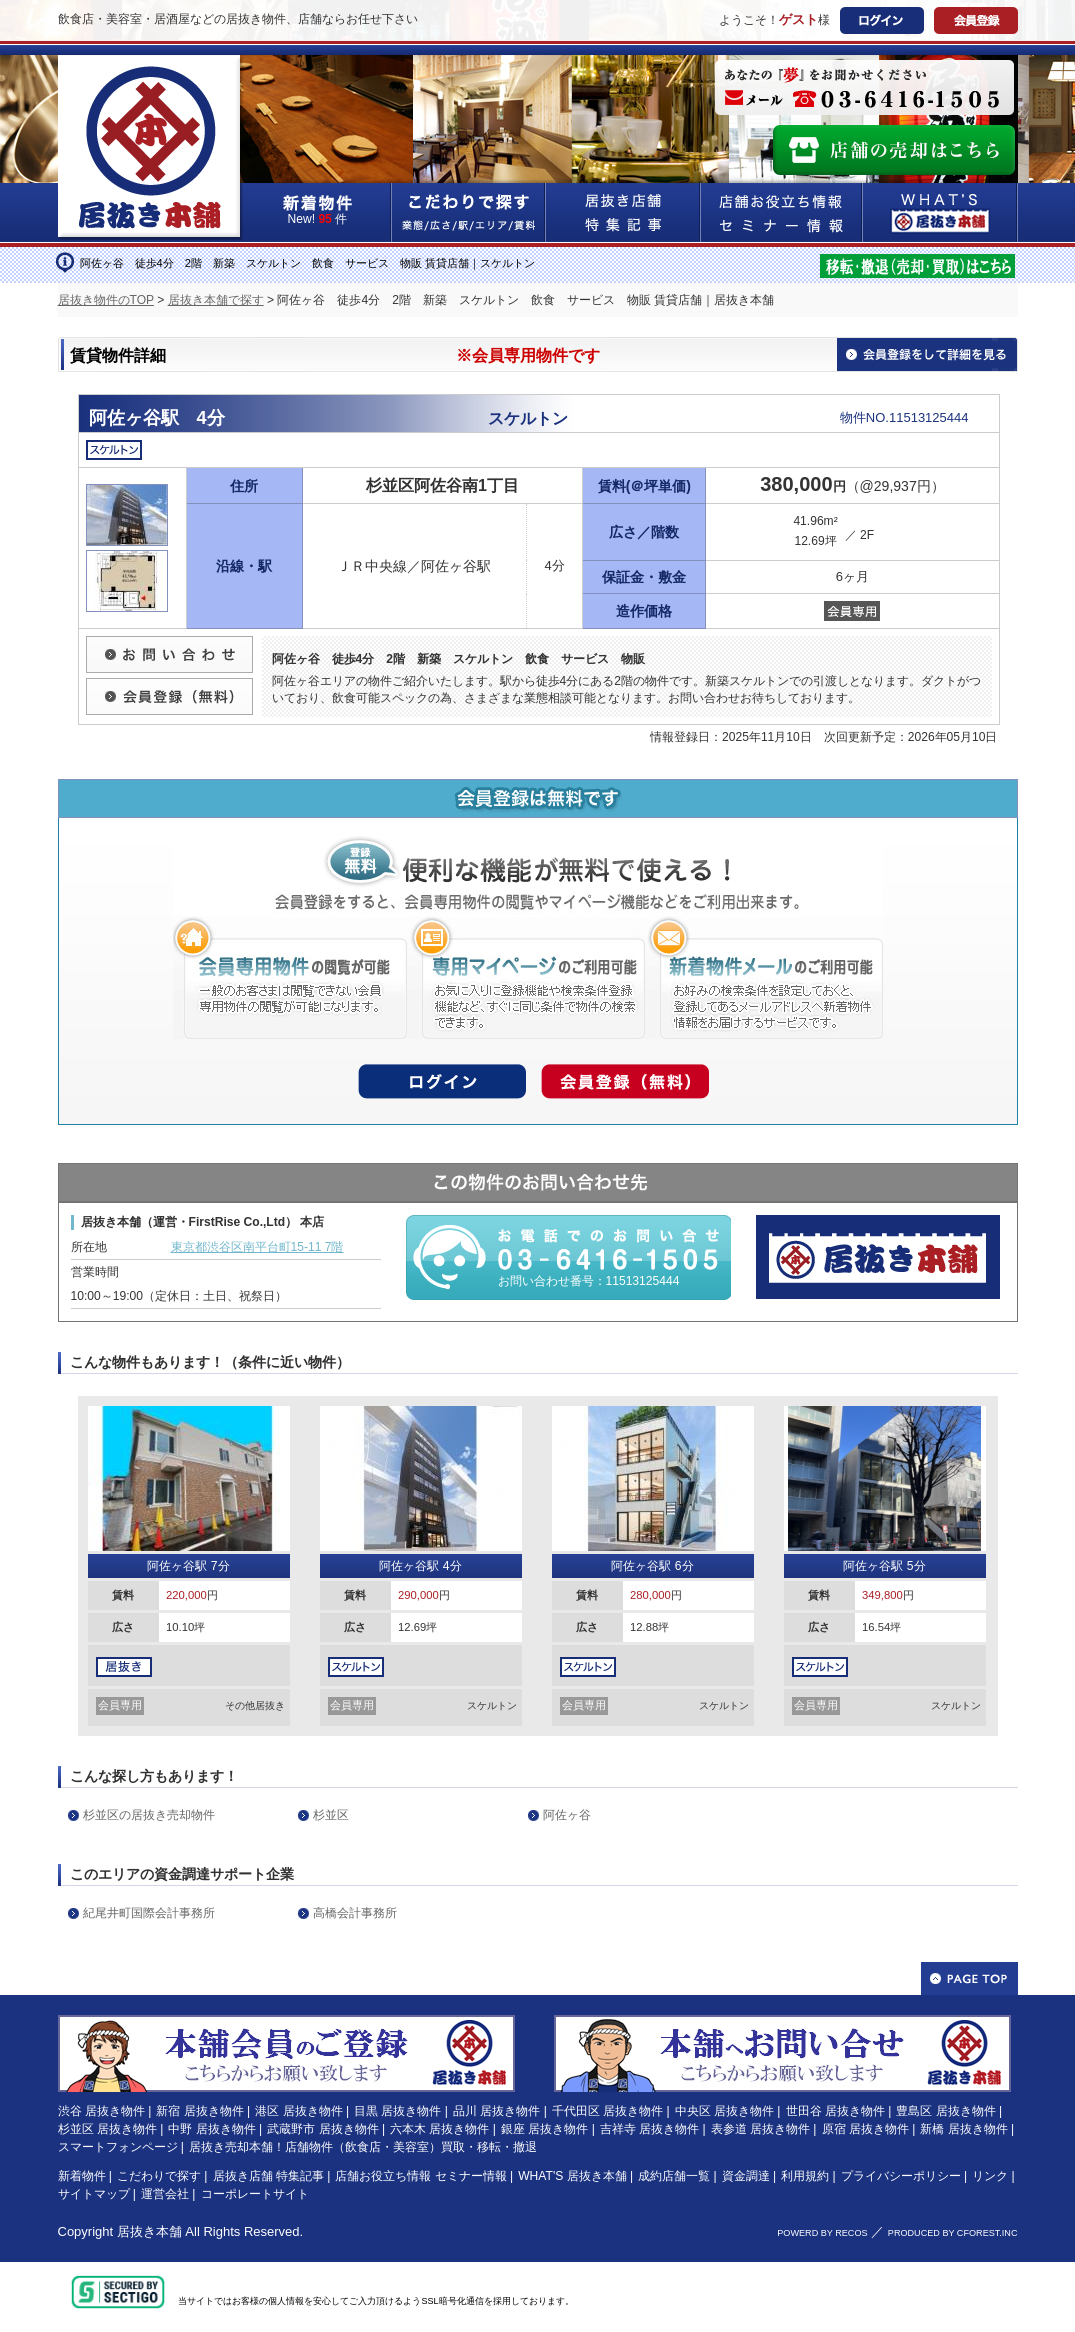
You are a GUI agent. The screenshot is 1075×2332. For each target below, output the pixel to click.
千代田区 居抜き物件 (607, 2111)
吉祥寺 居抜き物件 (649, 2129)
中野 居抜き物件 (211, 2129)
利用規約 (805, 2176)
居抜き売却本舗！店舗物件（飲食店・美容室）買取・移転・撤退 (363, 2147)
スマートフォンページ (118, 2147)
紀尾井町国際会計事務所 (149, 1913)
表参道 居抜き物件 (760, 2129)
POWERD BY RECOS (822, 2233)
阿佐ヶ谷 (567, 1815)
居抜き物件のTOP (106, 300)
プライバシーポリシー (901, 2176)
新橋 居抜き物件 (963, 2129)
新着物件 (82, 2176)
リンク (990, 2176)
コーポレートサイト (255, 2194)
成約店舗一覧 (674, 2176)
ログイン (882, 20)
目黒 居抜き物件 (397, 2111)
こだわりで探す (469, 212)
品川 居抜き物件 (496, 2111)
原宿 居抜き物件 (865, 2129)
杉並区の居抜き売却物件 (149, 1815)
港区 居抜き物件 (298, 2111)
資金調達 (746, 2176)
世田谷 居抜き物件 (835, 2111)
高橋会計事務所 (355, 1913)
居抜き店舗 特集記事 (268, 2176)
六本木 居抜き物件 (439, 2129)
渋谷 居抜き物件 (101, 2111)
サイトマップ (94, 2194)
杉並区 (331, 1815)
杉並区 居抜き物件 (107, 2129)
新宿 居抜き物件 (199, 2111)
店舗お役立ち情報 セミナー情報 (420, 2176)
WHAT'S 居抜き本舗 (572, 2176)
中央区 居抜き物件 (724, 2111)
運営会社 (165, 2194)
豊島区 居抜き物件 (945, 2111)
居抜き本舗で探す (216, 300)
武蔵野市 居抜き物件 (322, 2129)
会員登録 (976, 20)
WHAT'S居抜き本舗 (940, 212)
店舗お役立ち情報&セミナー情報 (782, 212)
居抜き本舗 (149, 2231)
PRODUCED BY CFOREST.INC (953, 2233)
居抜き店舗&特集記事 (623, 212)
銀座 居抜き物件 (544, 2129)
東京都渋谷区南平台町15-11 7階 (257, 1247)
